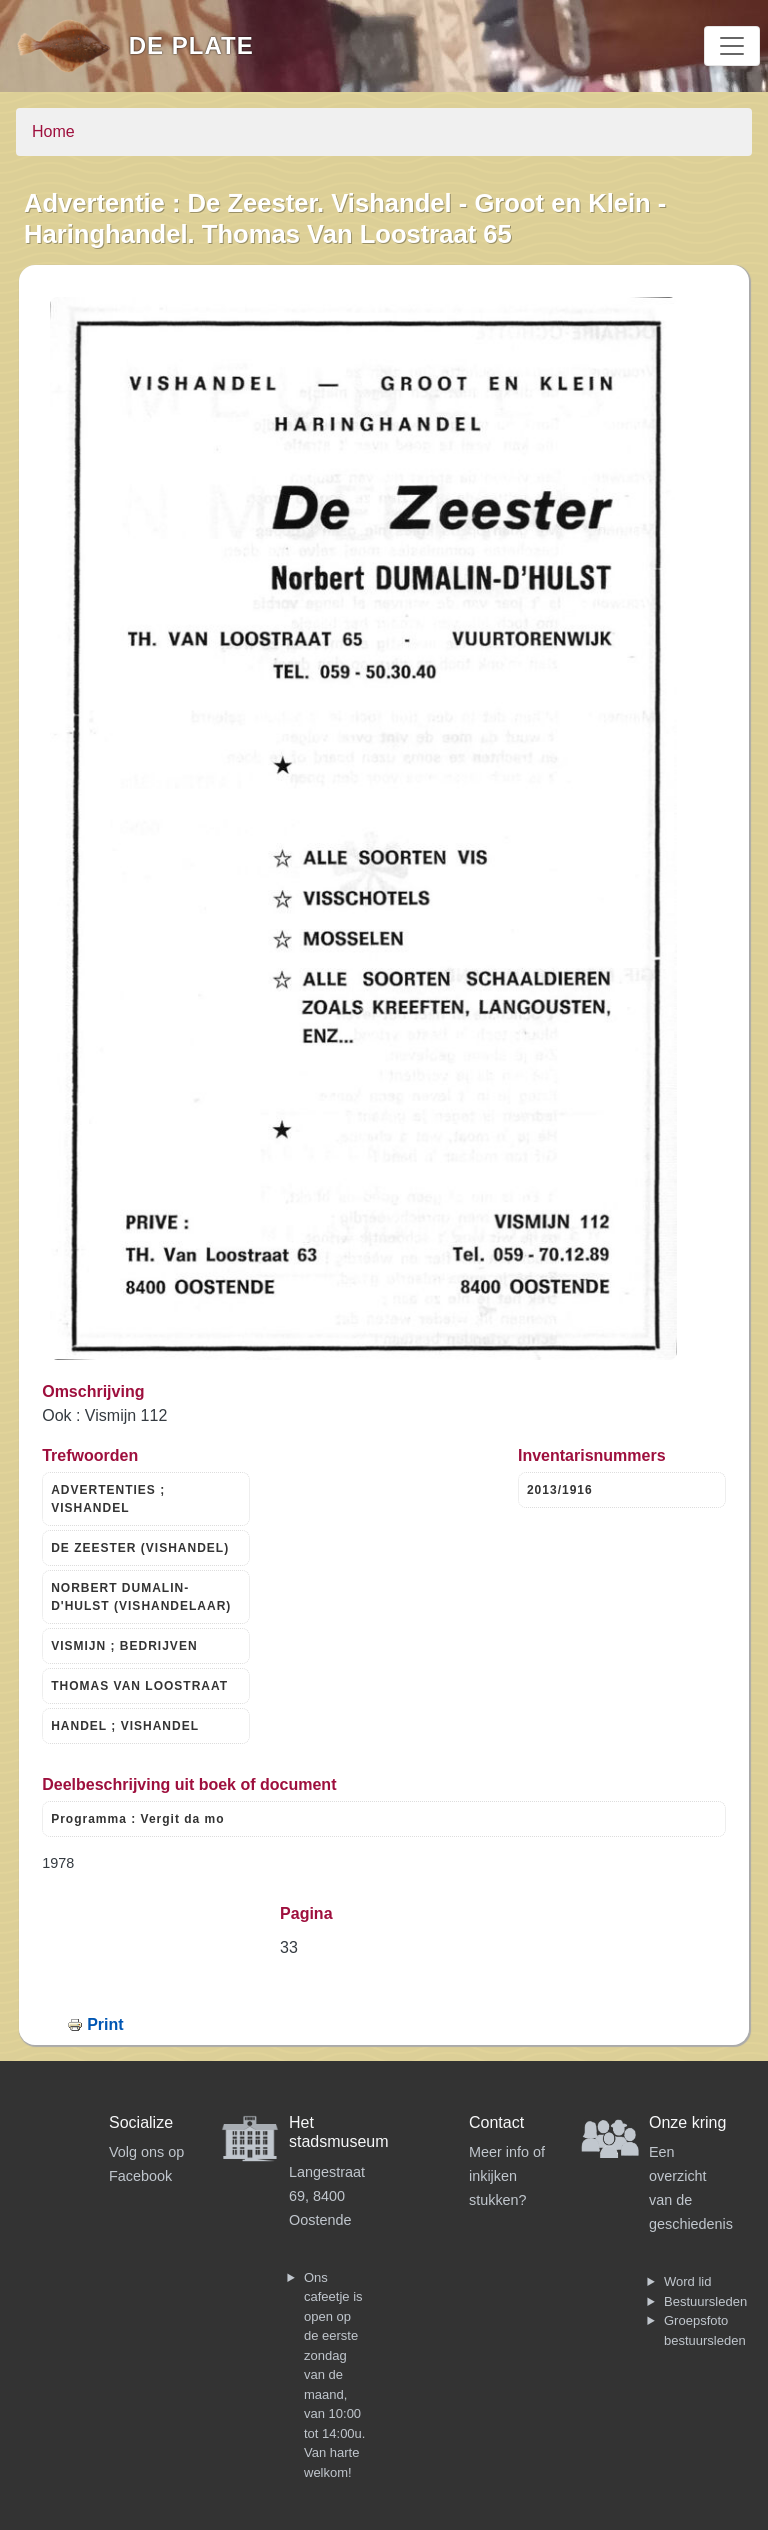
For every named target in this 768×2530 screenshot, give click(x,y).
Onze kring (687, 2122)
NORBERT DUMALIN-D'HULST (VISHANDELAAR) (141, 1597)
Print (105, 2024)
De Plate (191, 45)
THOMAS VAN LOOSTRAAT (139, 1686)
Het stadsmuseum (339, 2132)
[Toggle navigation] (732, 46)
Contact (496, 2122)
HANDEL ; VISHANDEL (125, 1726)
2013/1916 (560, 1490)
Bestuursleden (705, 2301)
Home (53, 131)
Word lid (687, 2281)
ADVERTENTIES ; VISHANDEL (108, 1499)
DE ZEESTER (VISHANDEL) (140, 1548)
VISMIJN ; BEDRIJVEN (124, 1646)
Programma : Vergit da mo (137, 1819)
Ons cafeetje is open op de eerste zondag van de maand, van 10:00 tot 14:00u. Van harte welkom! (334, 2375)
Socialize (141, 2122)
